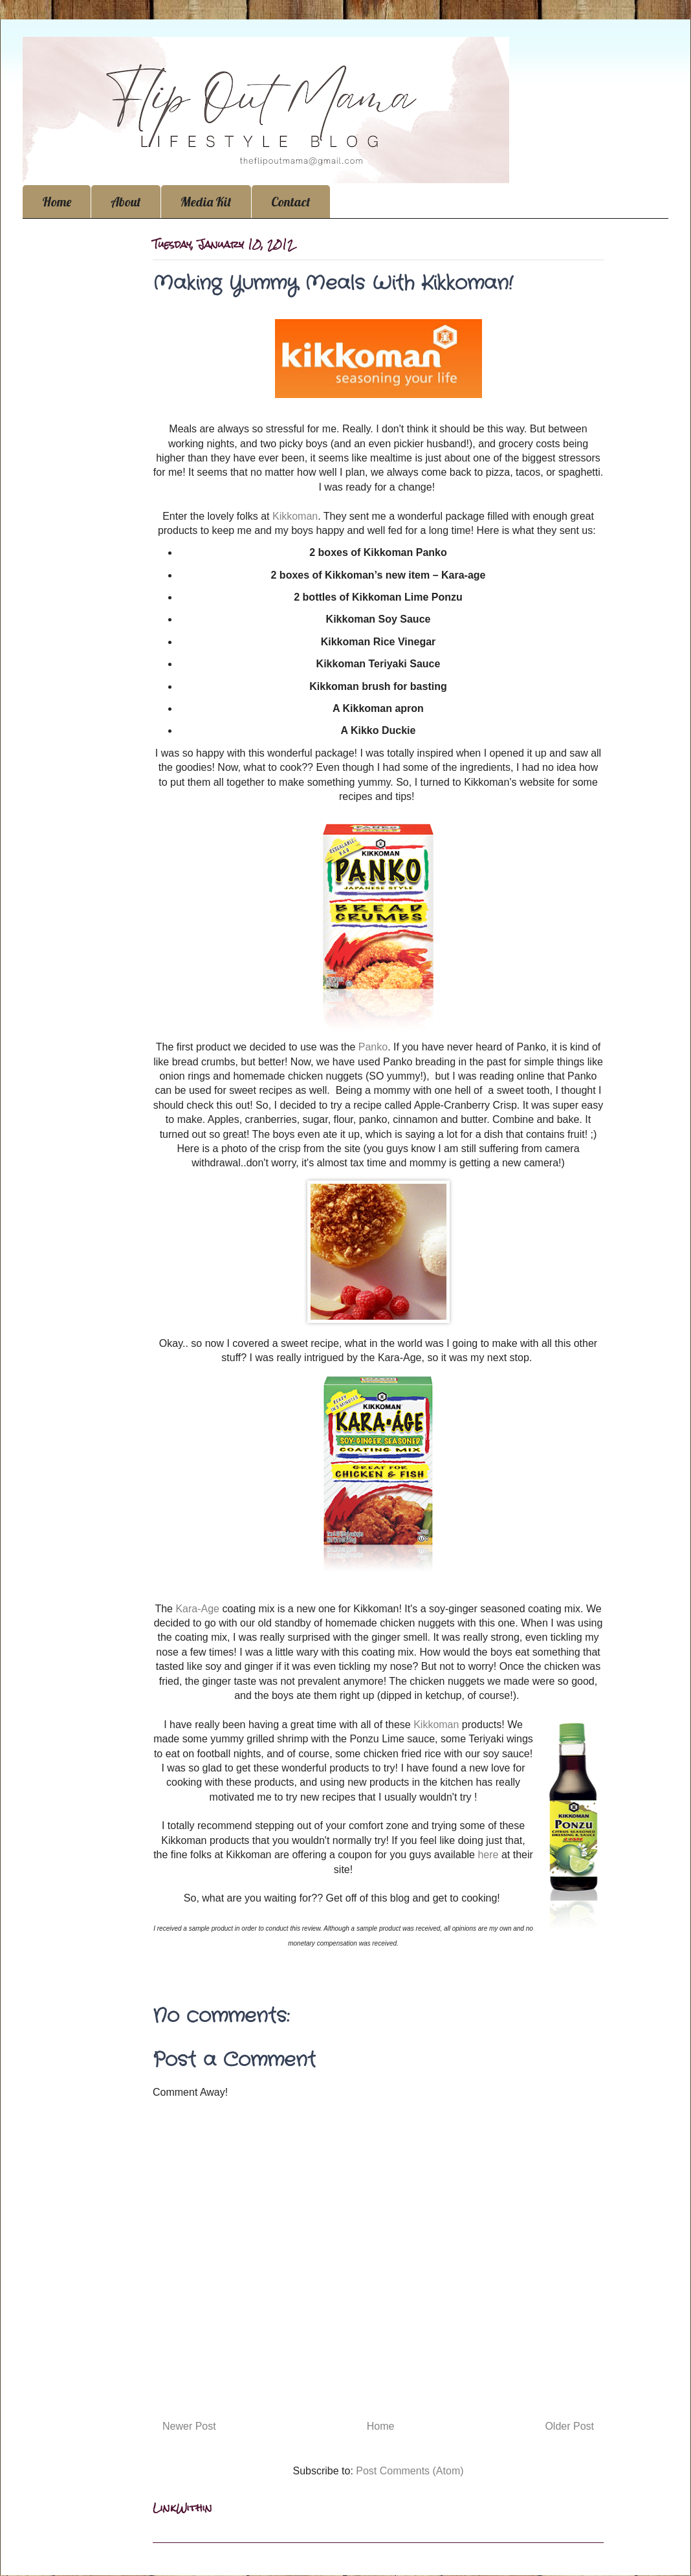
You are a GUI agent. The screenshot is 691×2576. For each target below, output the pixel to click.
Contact (291, 202)
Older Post (569, 2426)
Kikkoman (295, 516)
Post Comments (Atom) (409, 2470)
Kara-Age (198, 1608)
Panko (373, 1046)
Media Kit (206, 202)
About (126, 202)
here (487, 1854)
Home (56, 202)
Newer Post (189, 2426)
